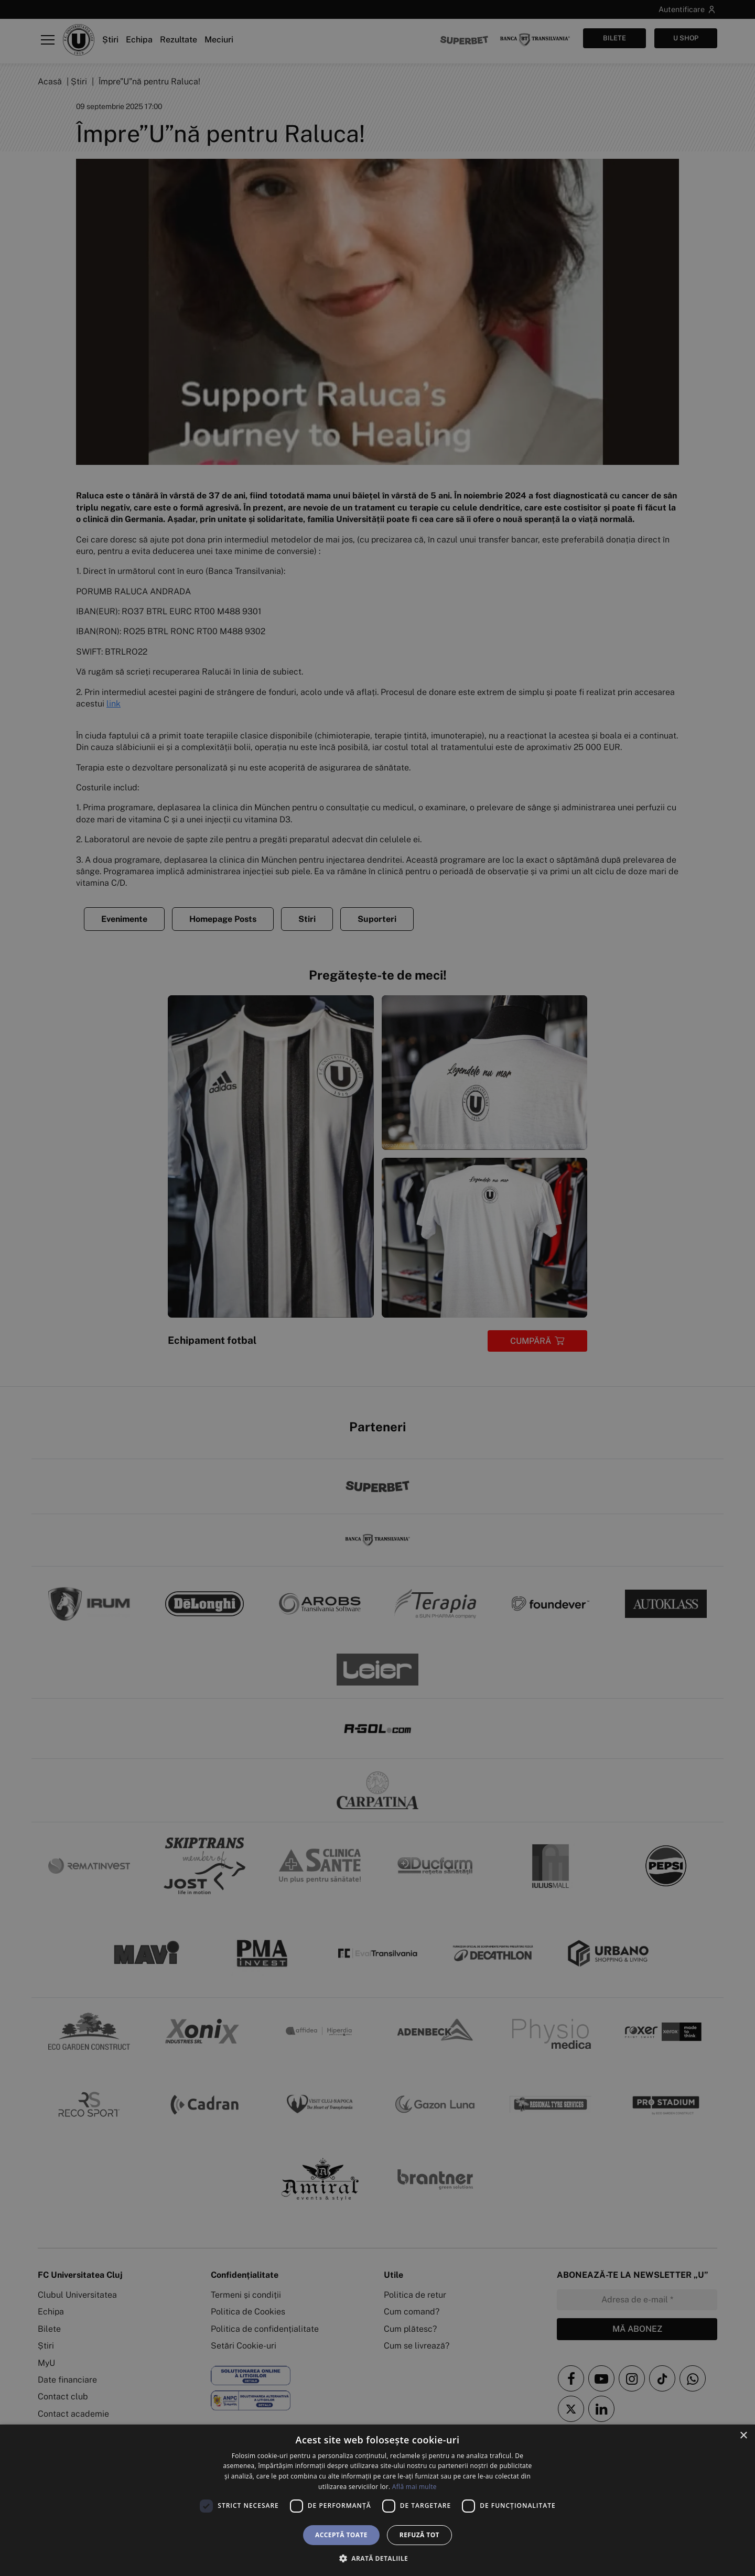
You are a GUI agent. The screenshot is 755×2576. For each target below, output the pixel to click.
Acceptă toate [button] (341, 2534)
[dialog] (377, 2500)
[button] (377, 2558)
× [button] (743, 2436)
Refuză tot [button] (419, 2534)
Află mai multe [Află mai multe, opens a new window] (414, 2486)
